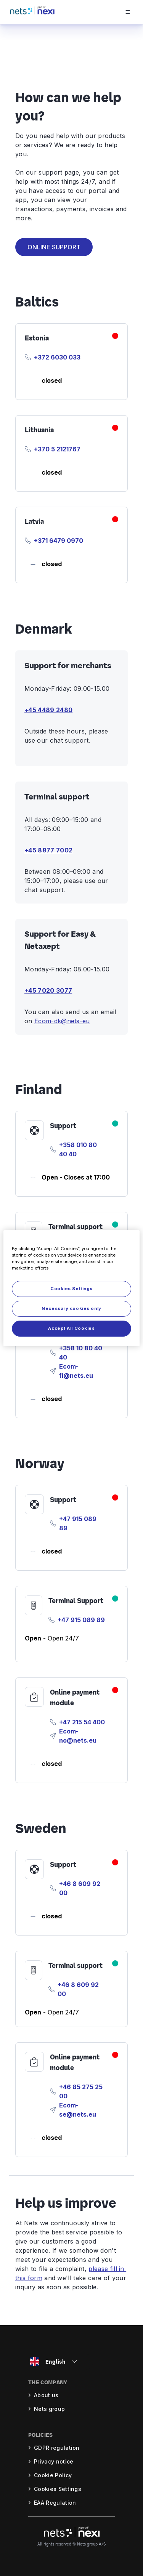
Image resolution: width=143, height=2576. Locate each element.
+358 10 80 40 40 (80, 1352)
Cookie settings (56, 2489)
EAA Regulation (55, 2502)
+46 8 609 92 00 (79, 1888)
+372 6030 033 (57, 357)
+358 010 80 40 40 (78, 1149)
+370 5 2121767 (57, 449)
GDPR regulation (57, 2447)
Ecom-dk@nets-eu (62, 1021)
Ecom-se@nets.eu (77, 2109)
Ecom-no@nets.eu (77, 1735)
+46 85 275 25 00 (81, 2091)
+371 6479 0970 (58, 540)
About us (46, 2395)
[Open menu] (134, 12)
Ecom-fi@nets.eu (76, 1371)
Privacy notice (53, 2461)
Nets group (49, 2409)
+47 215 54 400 (82, 1722)
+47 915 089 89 (77, 1523)
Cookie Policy (53, 2475)
